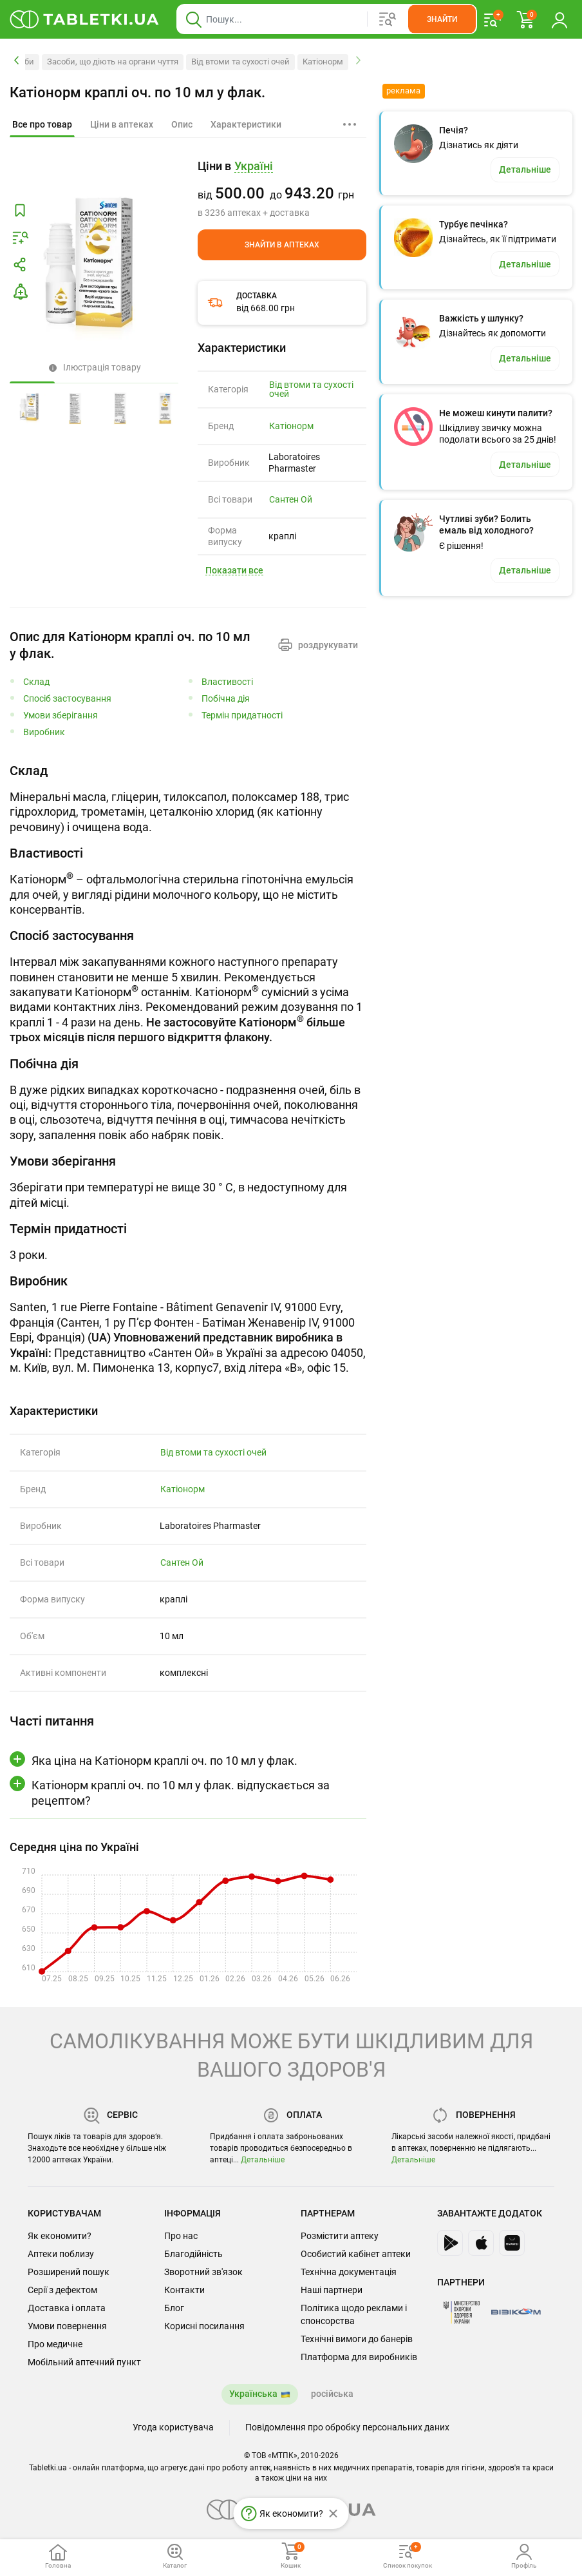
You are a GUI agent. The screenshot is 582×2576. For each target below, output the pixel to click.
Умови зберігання (60, 715)
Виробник (44, 732)
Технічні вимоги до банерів (357, 2339)
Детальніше (263, 2159)
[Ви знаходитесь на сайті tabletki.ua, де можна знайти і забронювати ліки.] (85, 19)
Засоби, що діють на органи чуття (112, 61)
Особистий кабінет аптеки (356, 2254)
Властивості (227, 682)
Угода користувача (173, 2427)
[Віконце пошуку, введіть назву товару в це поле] (326, 19)
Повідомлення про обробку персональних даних (347, 2427)
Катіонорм (323, 61)
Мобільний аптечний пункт (84, 2362)
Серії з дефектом (62, 2290)
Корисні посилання (204, 2326)
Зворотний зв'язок (203, 2272)
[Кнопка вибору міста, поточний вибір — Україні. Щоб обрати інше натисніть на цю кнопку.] (254, 166)
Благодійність (193, 2254)
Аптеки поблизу (61, 2254)
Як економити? (59, 2236)
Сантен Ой (290, 499)
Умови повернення (67, 2326)
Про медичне (55, 2344)
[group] (282, 189)
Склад (36, 682)
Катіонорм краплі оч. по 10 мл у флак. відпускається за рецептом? (181, 1792)
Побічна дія (226, 698)
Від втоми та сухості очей (240, 61)
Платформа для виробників (359, 2357)
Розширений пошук (68, 2272)
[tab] (42, 125)
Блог (174, 2308)
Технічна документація (349, 2272)
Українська (253, 2394)
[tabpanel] (188, 798)
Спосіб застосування (67, 698)
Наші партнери (331, 2290)
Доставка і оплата (67, 2308)
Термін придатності (242, 715)
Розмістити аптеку (340, 2236)
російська (332, 2394)
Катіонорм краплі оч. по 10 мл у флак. (137, 92)
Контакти (184, 2290)
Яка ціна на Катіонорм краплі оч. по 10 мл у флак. (164, 1760)
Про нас (181, 2236)
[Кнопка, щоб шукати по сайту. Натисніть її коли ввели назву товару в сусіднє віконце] (442, 19)
